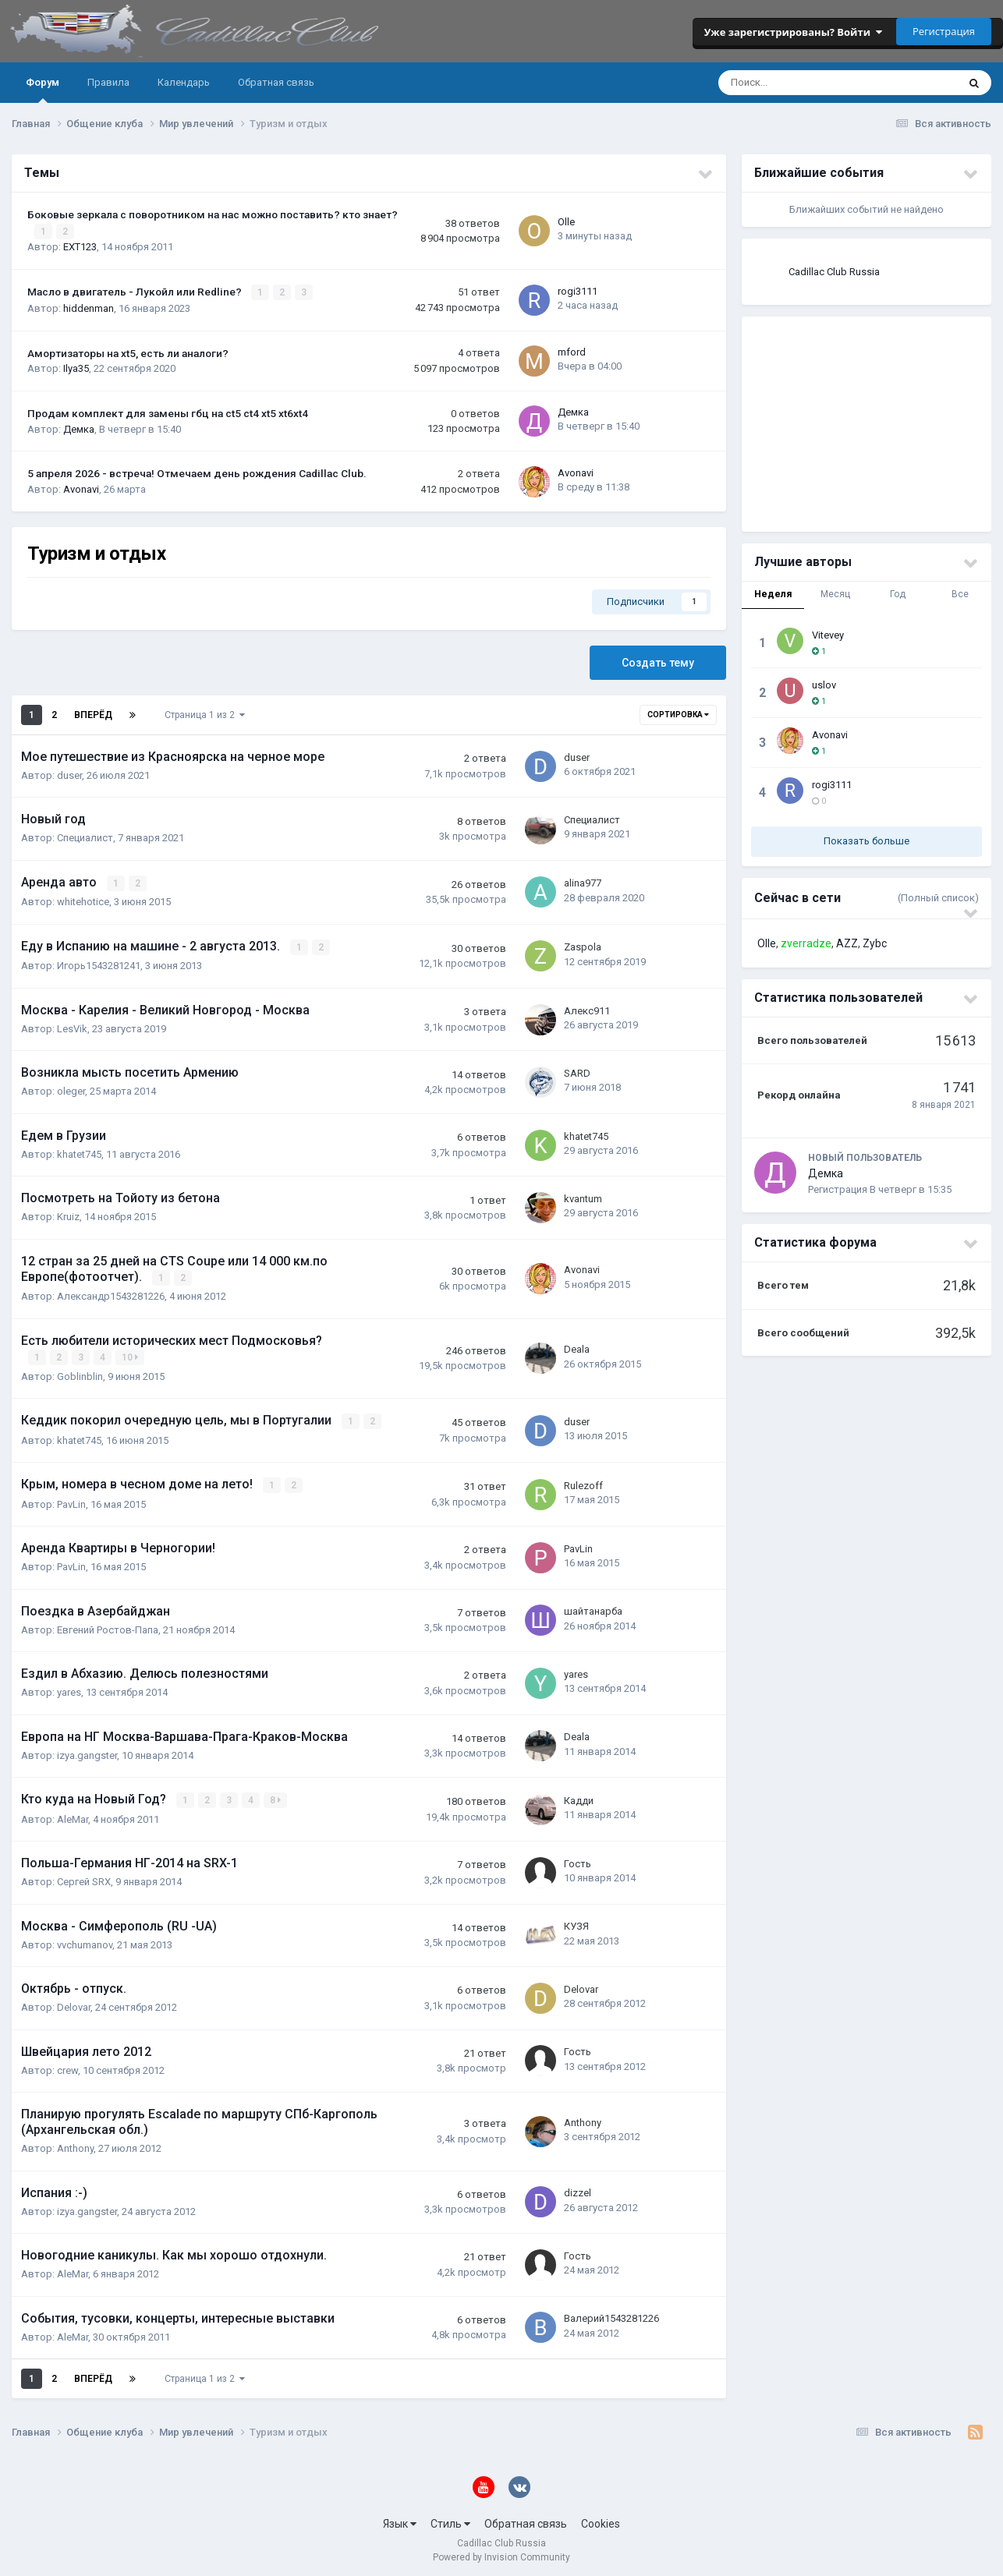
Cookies (600, 2520)
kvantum (583, 1197)
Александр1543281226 (111, 1294)
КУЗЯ (576, 1922)
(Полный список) (938, 898)
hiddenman (88, 307)
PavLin (71, 1500)
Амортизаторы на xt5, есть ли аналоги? (128, 352)
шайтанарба (593, 1608)
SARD (577, 1071)
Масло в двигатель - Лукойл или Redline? (135, 291)
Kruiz (68, 1215)
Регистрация (944, 31)
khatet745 (79, 1153)
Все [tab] (960, 594)
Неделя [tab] (773, 594)
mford (572, 351)
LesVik (72, 1027)
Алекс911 (587, 1008)
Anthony (75, 2144)
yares (69, 1689)
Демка (78, 427)
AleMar (72, 1815)
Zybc (875, 943)
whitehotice (83, 901)
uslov (824, 685)
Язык (399, 2520)
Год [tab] (898, 594)
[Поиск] (787, 82)
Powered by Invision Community (501, 2553)
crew (67, 2066)
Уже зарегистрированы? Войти (793, 32)
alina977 (582, 882)
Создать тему (658, 662)
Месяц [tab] (835, 594)
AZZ (847, 943)
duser (69, 774)
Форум (42, 89)
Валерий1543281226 (611, 2314)
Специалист (85, 837)
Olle (566, 222)
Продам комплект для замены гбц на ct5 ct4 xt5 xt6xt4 (167, 412)
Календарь (184, 82)
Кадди (579, 1797)
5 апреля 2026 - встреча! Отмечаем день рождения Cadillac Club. (197, 472)
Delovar (73, 2003)
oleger (71, 1089)
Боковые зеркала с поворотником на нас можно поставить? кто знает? (212, 214)
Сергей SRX (84, 1878)
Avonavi (81, 488)
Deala (577, 1347)
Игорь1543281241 (98, 964)
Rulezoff (583, 1482)
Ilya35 (76, 367)
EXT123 (80, 247)
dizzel (577, 2189)
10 (130, 1355)
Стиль (450, 2520)
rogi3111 (577, 290)
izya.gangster (87, 1751)
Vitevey (828, 635)
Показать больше (866, 841)
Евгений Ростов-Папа (107, 1626)
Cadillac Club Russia (834, 272)
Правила (108, 82)
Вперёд (93, 714)
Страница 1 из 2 (205, 714)
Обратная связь (276, 82)
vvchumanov (84, 1941)
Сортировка (678, 713)
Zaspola (582, 945)
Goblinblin (80, 1373)
